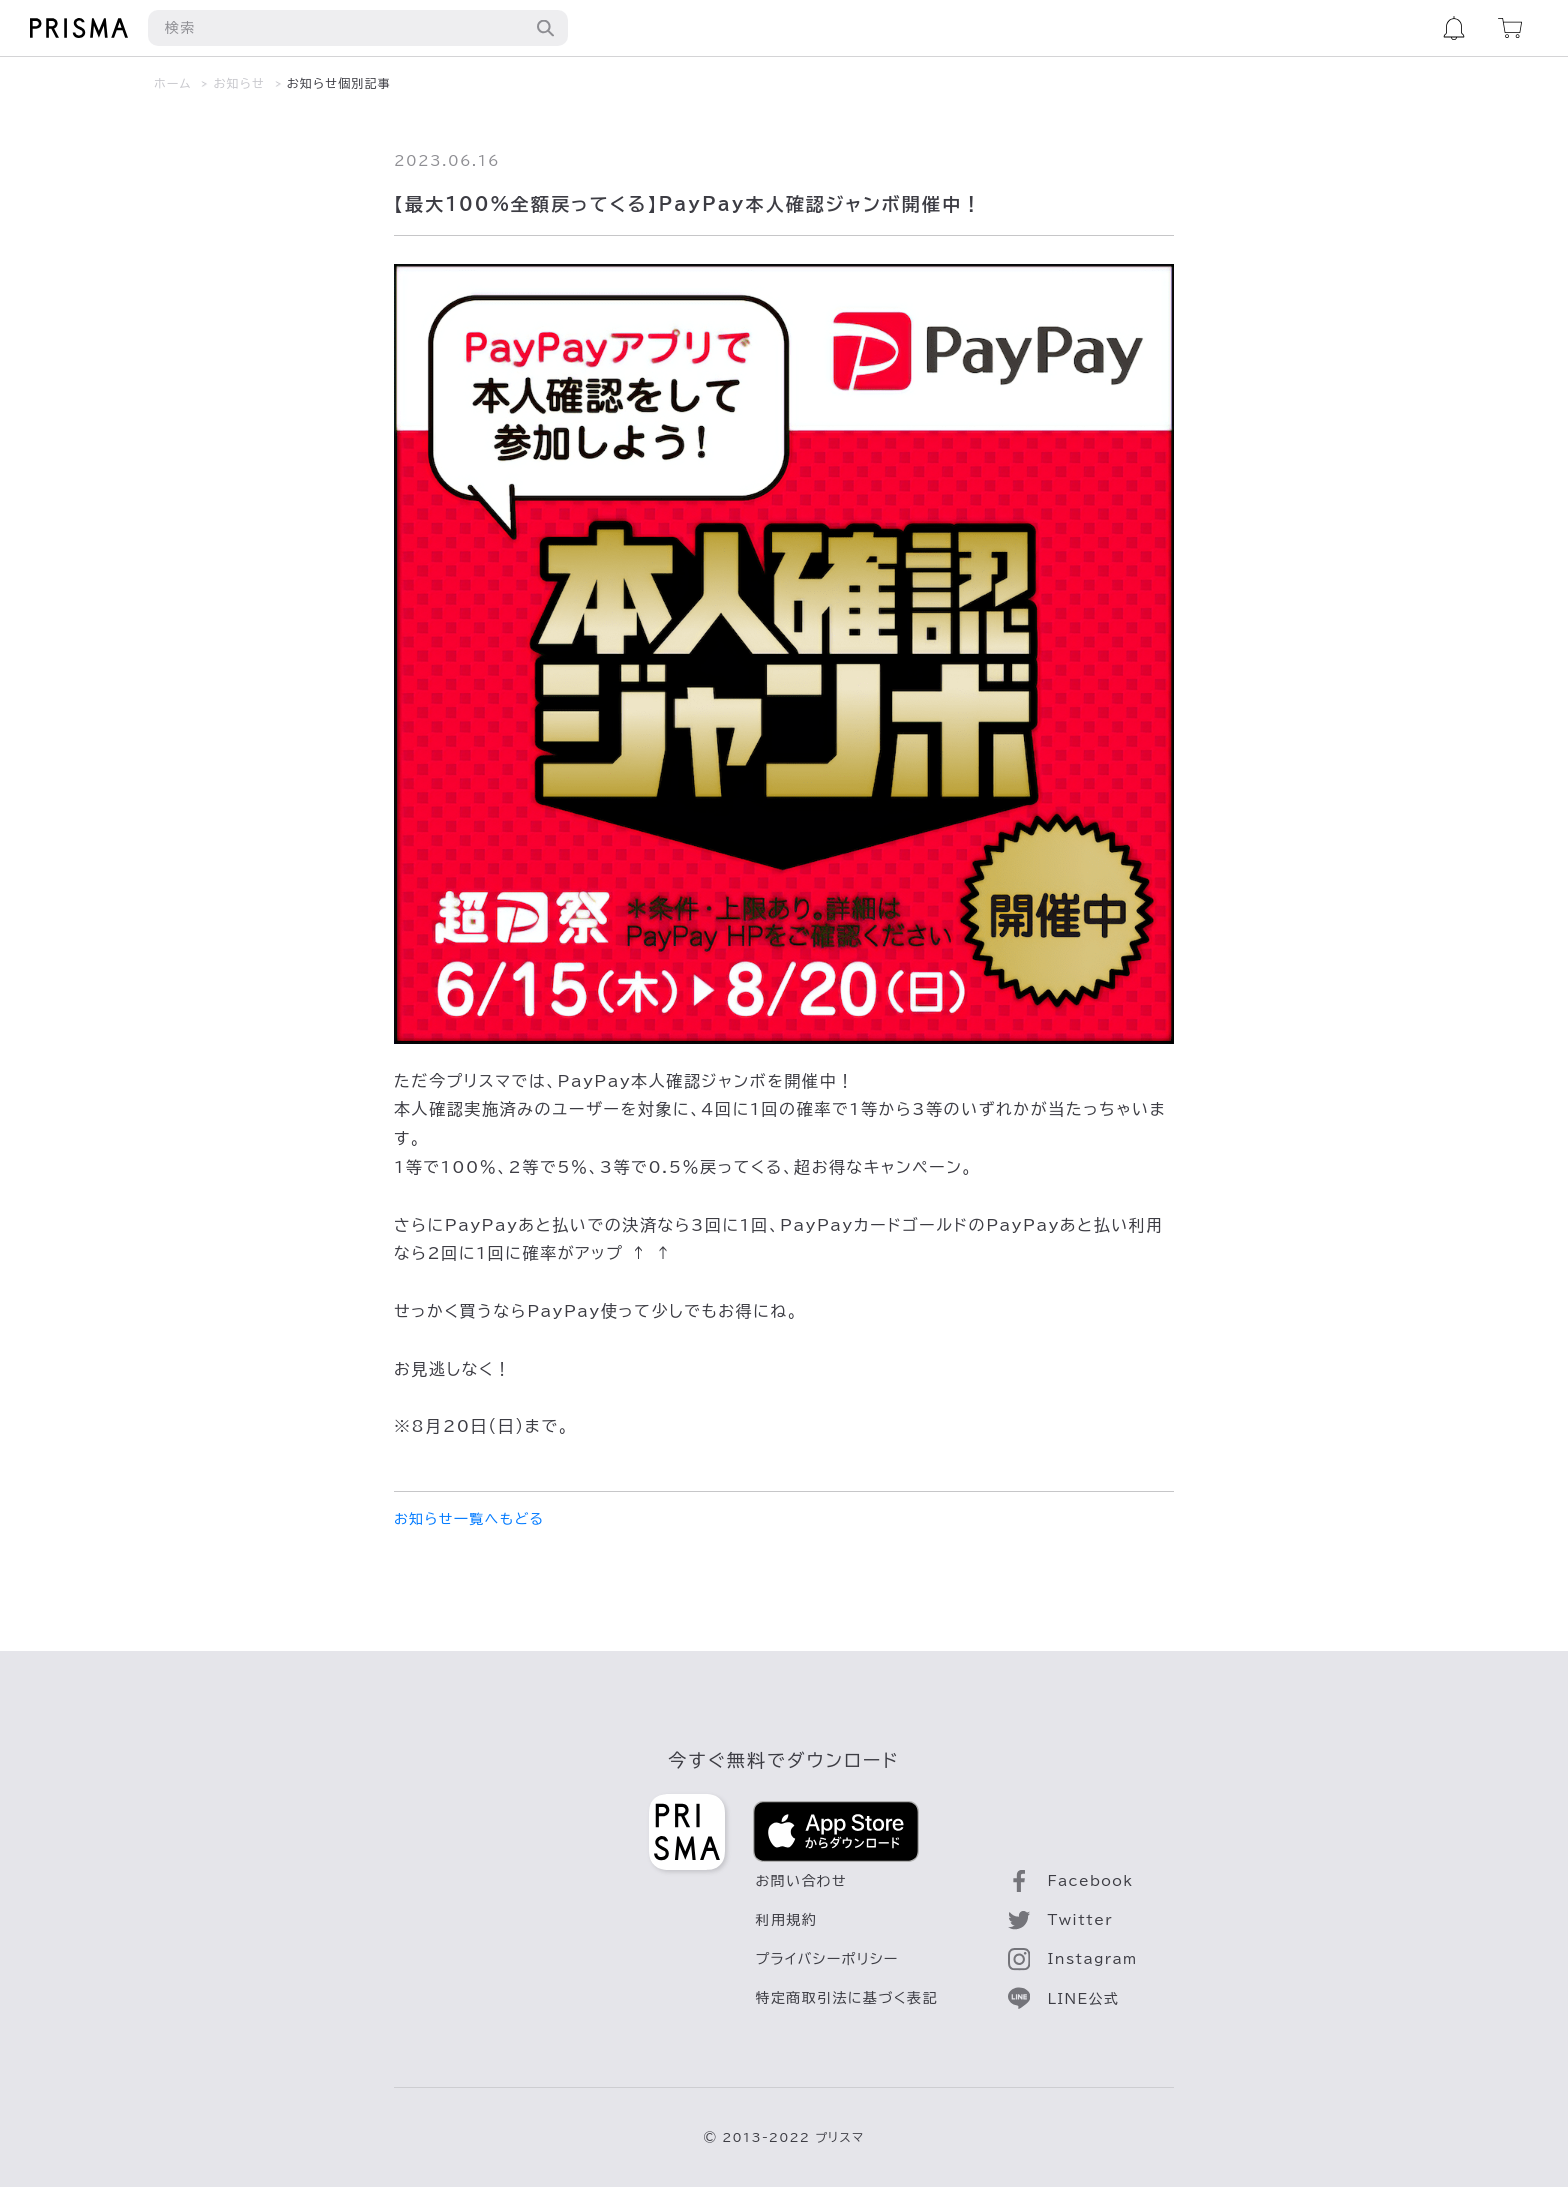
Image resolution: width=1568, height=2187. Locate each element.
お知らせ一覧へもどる (469, 1519)
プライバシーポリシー (827, 1959)
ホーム (172, 83)
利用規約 (787, 1920)
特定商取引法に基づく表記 (847, 1998)
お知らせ (239, 83)
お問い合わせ (802, 1881)
